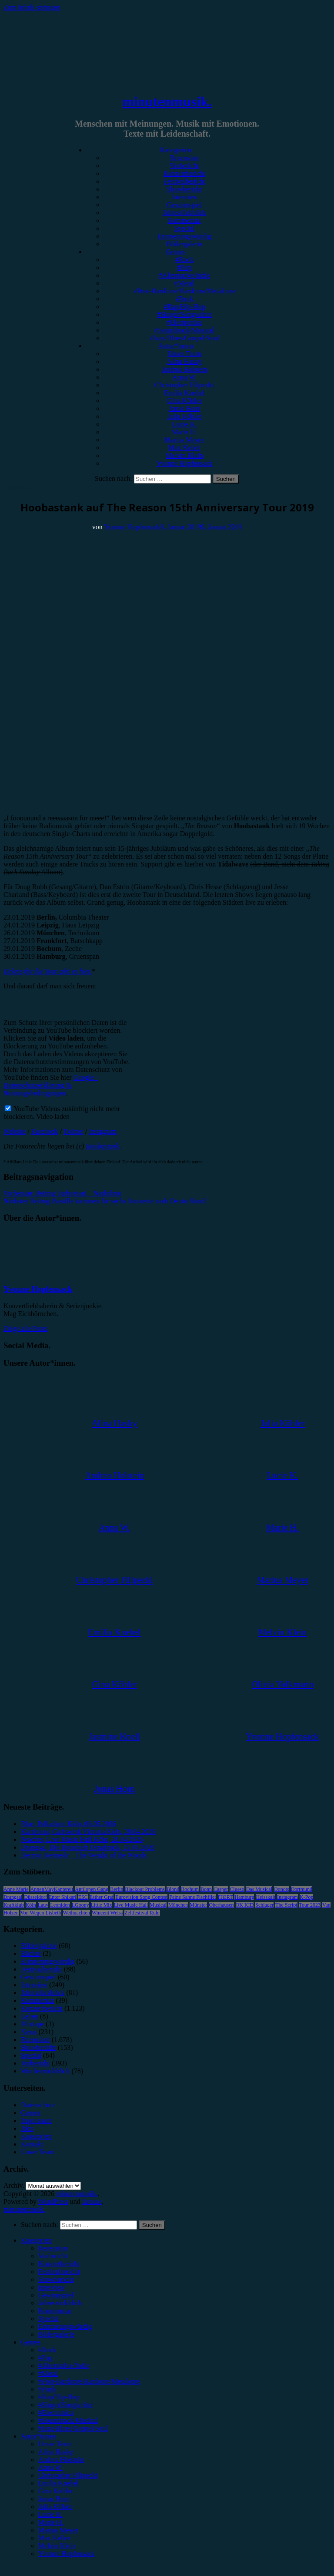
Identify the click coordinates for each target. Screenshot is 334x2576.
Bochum (190, 1889)
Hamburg (244, 1897)
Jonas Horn (184, 408)
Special (184, 228)
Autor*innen (176, 345)
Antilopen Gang (91, 1889)
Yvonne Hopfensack (184, 463)
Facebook (44, 1131)
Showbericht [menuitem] (55, 2279)
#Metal (184, 283)
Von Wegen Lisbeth (40, 1913)
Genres (175, 251)
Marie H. (184, 432)
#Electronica (184, 322)
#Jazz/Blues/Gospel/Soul (184, 338)
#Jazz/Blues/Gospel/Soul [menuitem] (73, 2428)
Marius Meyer (184, 439)
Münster (198, 1905)
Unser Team (184, 353)
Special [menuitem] (48, 2318)
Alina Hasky (184, 361)
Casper (221, 1889)
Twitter (73, 1131)
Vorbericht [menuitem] (52, 2256)
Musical (158, 1905)
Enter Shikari (63, 1897)
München (178, 1905)
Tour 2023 (310, 1905)
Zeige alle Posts (25, 1328)
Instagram (103, 1131)
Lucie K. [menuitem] (50, 2514)
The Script (286, 1905)
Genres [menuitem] (30, 2342)
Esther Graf (102, 1897)
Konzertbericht (184, 173)
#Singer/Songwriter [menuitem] (65, 2404)
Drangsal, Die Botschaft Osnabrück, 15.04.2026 (88, 1847)
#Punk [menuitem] (47, 2389)
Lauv (43, 1905)
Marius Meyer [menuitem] (58, 2530)
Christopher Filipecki (184, 385)
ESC (83, 1897)
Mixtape (32, 2024)
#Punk (185, 298)
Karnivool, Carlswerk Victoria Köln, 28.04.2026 (88, 1831)
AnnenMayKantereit (51, 1889)
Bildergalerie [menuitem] (56, 2334)
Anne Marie (16, 1889)
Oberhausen (221, 1905)
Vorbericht (184, 165)
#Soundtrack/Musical (184, 330)
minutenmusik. (166, 101)
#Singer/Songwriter (184, 314)
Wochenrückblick (45, 2071)
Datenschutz (38, 2105)
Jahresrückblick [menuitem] (60, 2303)
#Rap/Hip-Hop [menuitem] (59, 2397)
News (29, 2031)
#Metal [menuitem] (48, 2373)
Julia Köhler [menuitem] (55, 2506)
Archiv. (13, 2185)
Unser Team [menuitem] (55, 2444)
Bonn (206, 1889)
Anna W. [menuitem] (50, 2467)
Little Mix (101, 1905)
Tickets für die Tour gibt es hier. (47, 971)
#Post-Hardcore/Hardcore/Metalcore (184, 291)
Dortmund (301, 1889)
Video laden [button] (53, 1116)
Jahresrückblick (184, 212)
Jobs (27, 2128)
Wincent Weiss (107, 1913)
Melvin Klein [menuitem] (57, 2545)
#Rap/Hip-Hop (184, 306)
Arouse (92, 2201)
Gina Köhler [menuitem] (55, 2491)
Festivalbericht (184, 181)
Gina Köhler (184, 400)
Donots (281, 1889)
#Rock (184, 259)
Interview (184, 197)
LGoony (80, 1905)
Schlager (264, 1905)
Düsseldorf (35, 1897)
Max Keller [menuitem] (54, 2538)
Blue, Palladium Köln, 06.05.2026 (68, 1823)
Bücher (31, 1953)
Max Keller (184, 447)
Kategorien (175, 150)
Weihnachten (76, 1913)
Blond (173, 1889)
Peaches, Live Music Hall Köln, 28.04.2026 (82, 1839)
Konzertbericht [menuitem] (59, 2263)
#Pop (184, 267)
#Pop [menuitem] (45, 2357)
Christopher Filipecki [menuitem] (67, 2475)
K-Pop (306, 1897)
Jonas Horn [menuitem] (54, 2498)
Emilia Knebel (184, 392)
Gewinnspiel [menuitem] (55, 2295)
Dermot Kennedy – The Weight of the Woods (84, 1855)
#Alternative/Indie (184, 275)
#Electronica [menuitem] (55, 2412)
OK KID (245, 1905)
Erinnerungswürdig (184, 236)
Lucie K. (184, 424)
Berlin (116, 1889)
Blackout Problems (145, 1889)
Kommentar (184, 220)
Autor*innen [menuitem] (38, 2436)
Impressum (36, 2120)
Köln (31, 1905)
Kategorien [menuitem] (36, 2240)
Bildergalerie (184, 244)
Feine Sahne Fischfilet (192, 1897)
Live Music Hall (131, 1905)
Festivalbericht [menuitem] (59, 2271)
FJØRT (225, 1897)
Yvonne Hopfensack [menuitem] (66, 2553)
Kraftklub (13, 1905)
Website (14, 1131)
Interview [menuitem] (51, 2287)
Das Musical (259, 1889)
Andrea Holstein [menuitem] (61, 2459)
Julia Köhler (184, 416)
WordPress (53, 2201)
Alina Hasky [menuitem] (55, 2451)
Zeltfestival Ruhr (142, 1913)
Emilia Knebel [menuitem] (58, 2483)
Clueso (237, 1889)
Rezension (184, 157)
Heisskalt (265, 1897)
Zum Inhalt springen (31, 7)
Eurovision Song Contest (141, 1897)
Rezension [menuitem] (52, 2248)
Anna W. (184, 377)
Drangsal (12, 1897)
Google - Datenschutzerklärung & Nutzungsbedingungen (50, 1085)
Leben (29, 2016)
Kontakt (32, 2144)
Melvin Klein (184, 455)
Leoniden (60, 1905)
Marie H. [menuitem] (50, 2522)
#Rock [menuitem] (47, 2350)
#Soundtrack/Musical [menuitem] (68, 2420)
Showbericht (184, 189)
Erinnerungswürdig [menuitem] (65, 2326)
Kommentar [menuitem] (54, 2310)
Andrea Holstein (184, 369)
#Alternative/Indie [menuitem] (63, 2365)
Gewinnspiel (184, 204)
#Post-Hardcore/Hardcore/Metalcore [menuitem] (89, 2381)
